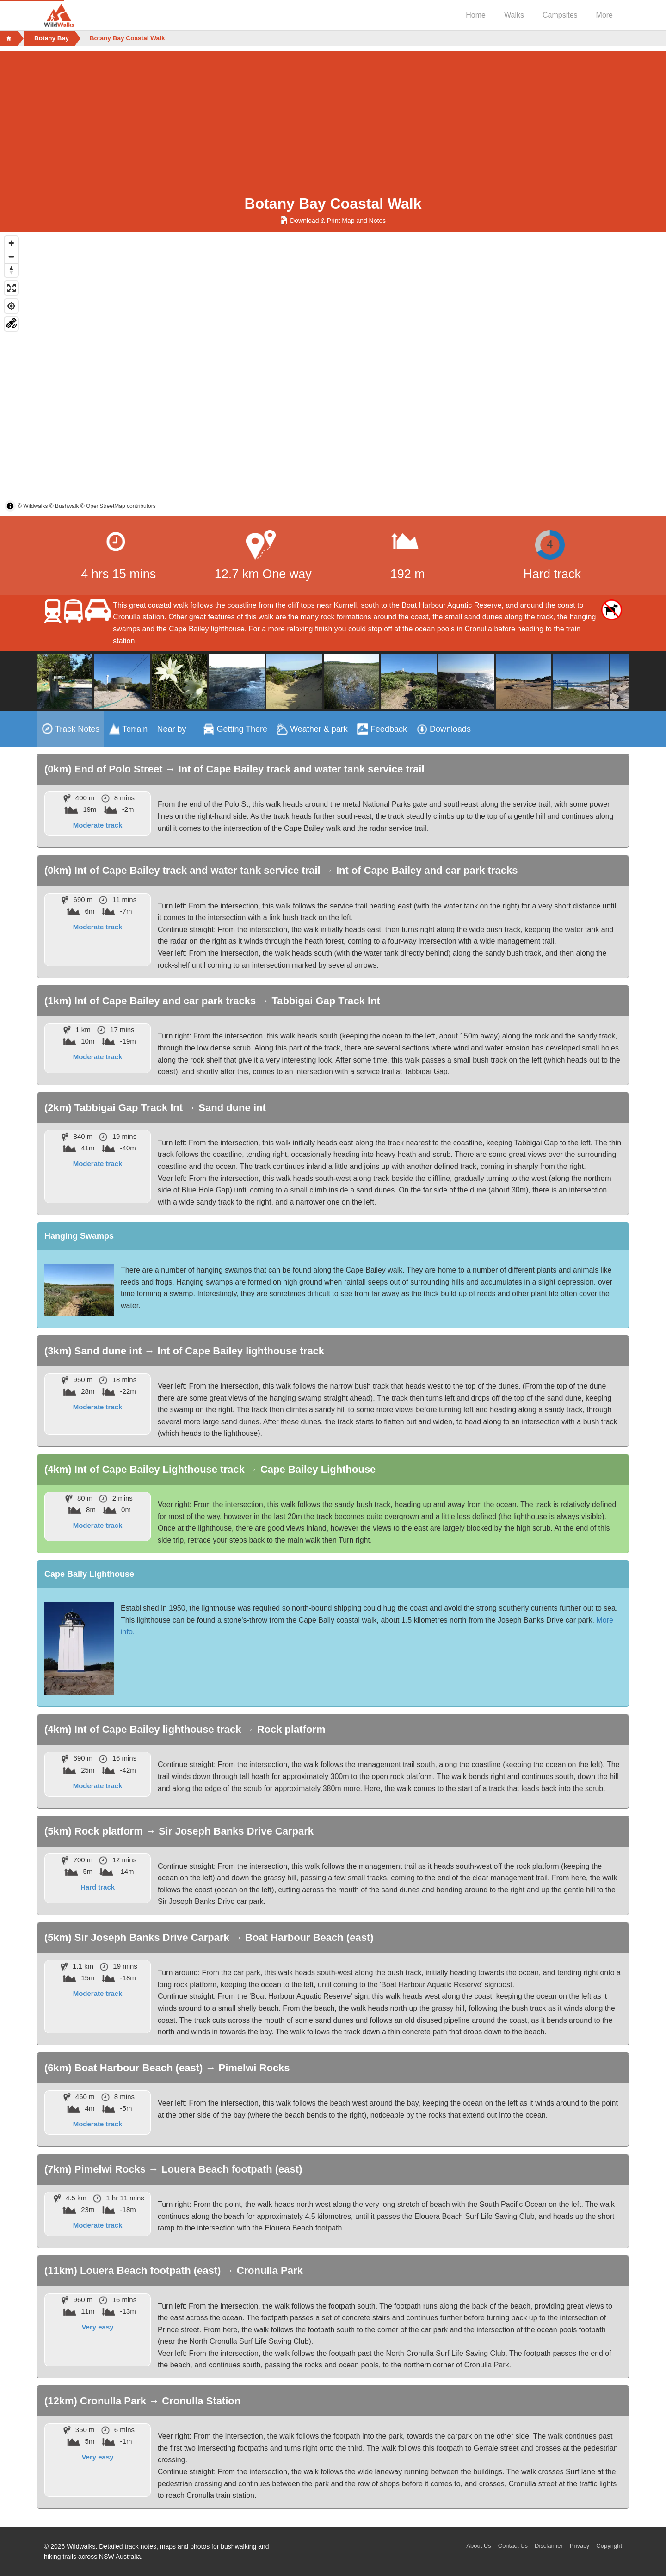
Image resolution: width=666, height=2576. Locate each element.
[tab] (70, 729)
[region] (333, 374)
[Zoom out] (11, 256)
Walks (514, 15)
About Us (478, 2545)
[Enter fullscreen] (11, 288)
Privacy (580, 2545)
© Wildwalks (33, 506)
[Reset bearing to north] (11, 270)
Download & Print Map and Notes (333, 220)
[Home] (9, 38)
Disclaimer (549, 2545)
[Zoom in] (11, 243)
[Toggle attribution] (10, 506)
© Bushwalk (64, 506)
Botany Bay (51, 38)
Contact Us (513, 2545)
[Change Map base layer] (11, 324)
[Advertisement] (333, 115)
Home (476, 15)
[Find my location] (11, 306)
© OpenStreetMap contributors (118, 506)
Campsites (560, 15)
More (604, 15)
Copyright (609, 2545)
